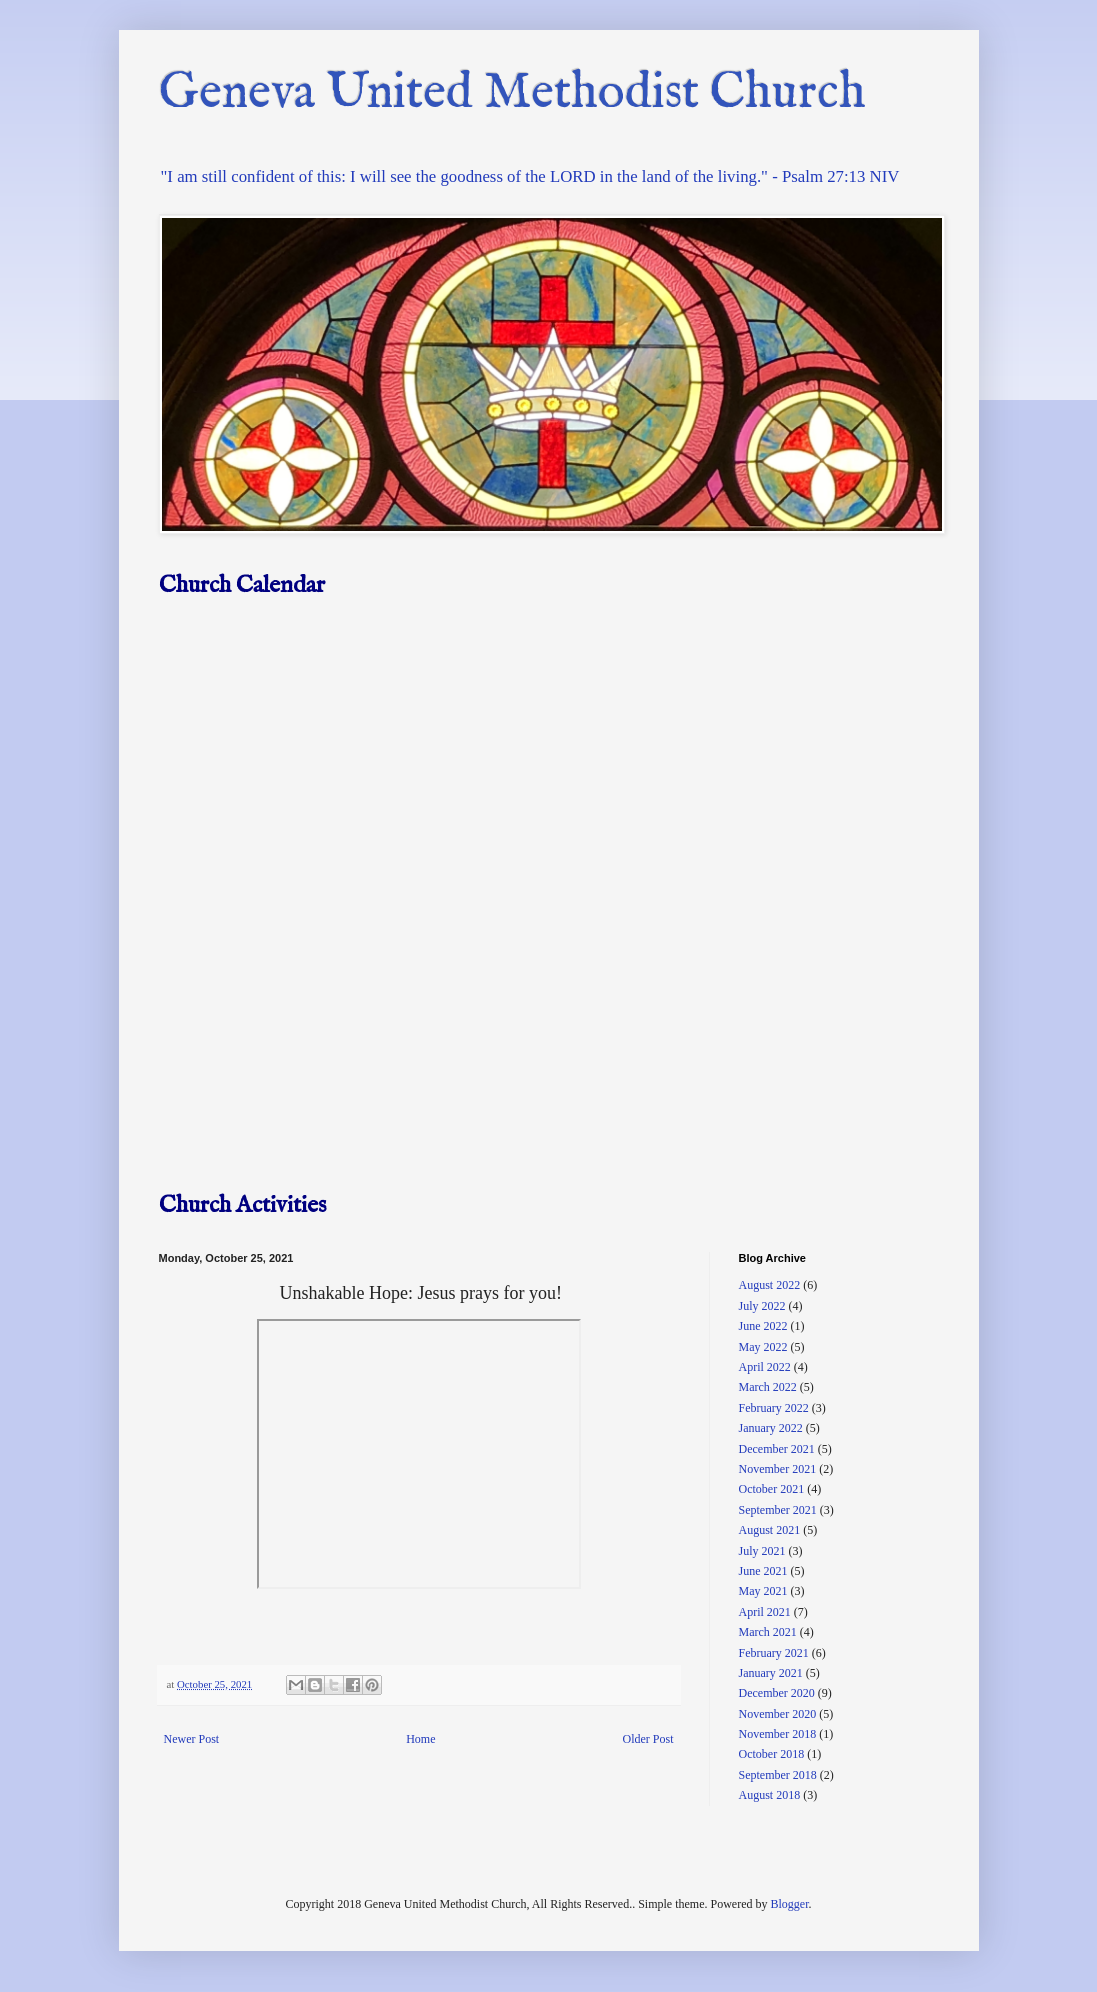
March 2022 (768, 1387)
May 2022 (763, 1347)
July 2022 (762, 1306)
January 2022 (771, 1428)
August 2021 (770, 1530)
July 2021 (762, 1551)
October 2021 (772, 1489)
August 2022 (770, 1285)
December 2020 (777, 1693)
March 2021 (768, 1632)
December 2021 (777, 1449)
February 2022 (774, 1408)
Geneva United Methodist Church (512, 93)
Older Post (648, 1739)
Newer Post (192, 1739)
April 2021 (765, 1612)
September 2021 (778, 1510)
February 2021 (774, 1653)
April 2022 (765, 1367)
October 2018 (772, 1754)
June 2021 (763, 1571)
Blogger (789, 1904)
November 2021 (778, 1469)
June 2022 (763, 1326)
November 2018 (778, 1734)
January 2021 (771, 1673)
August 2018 (770, 1795)
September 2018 (778, 1775)
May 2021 (763, 1591)
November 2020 (778, 1714)
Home (420, 1739)
